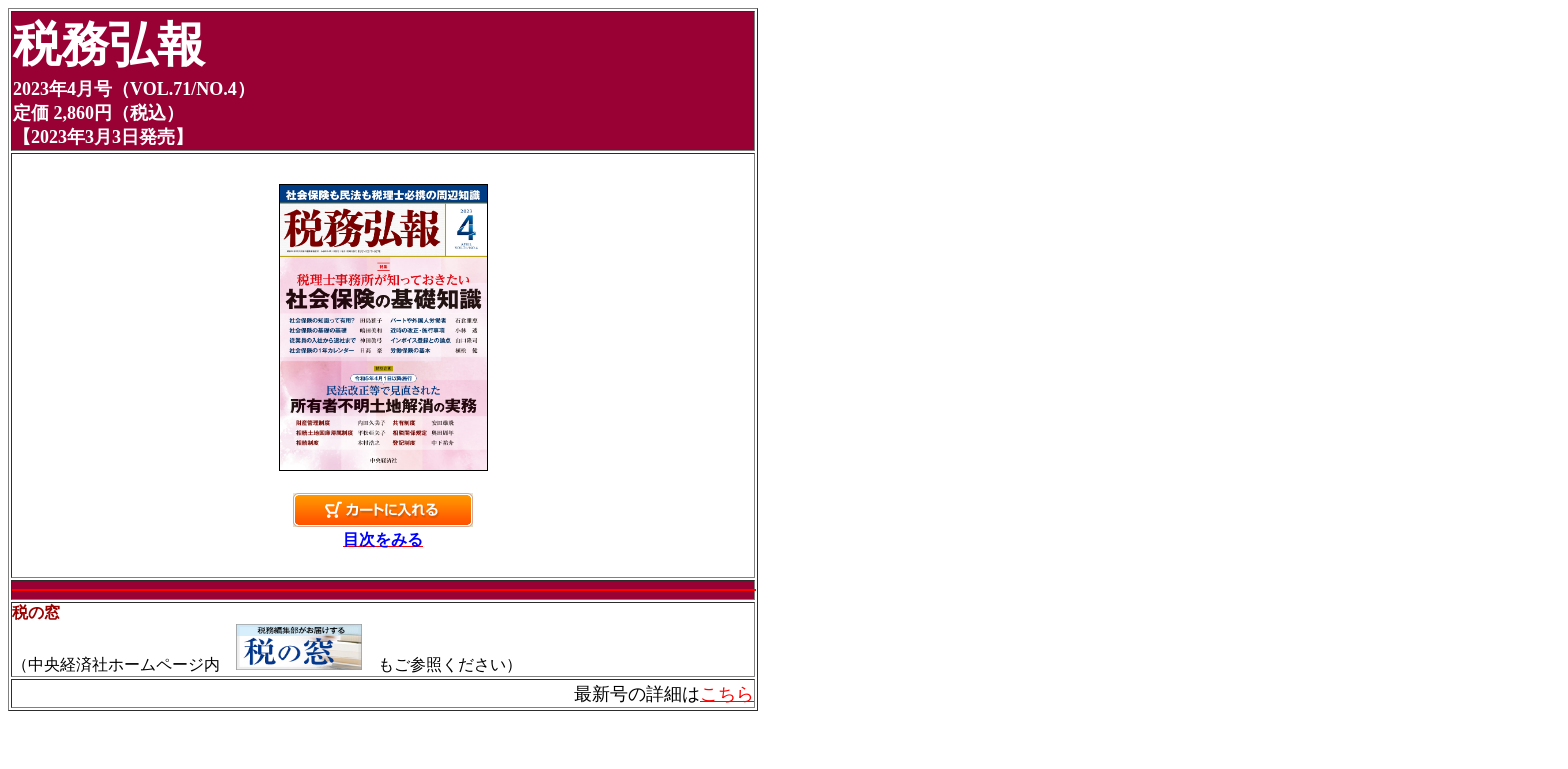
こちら (727, 694)
